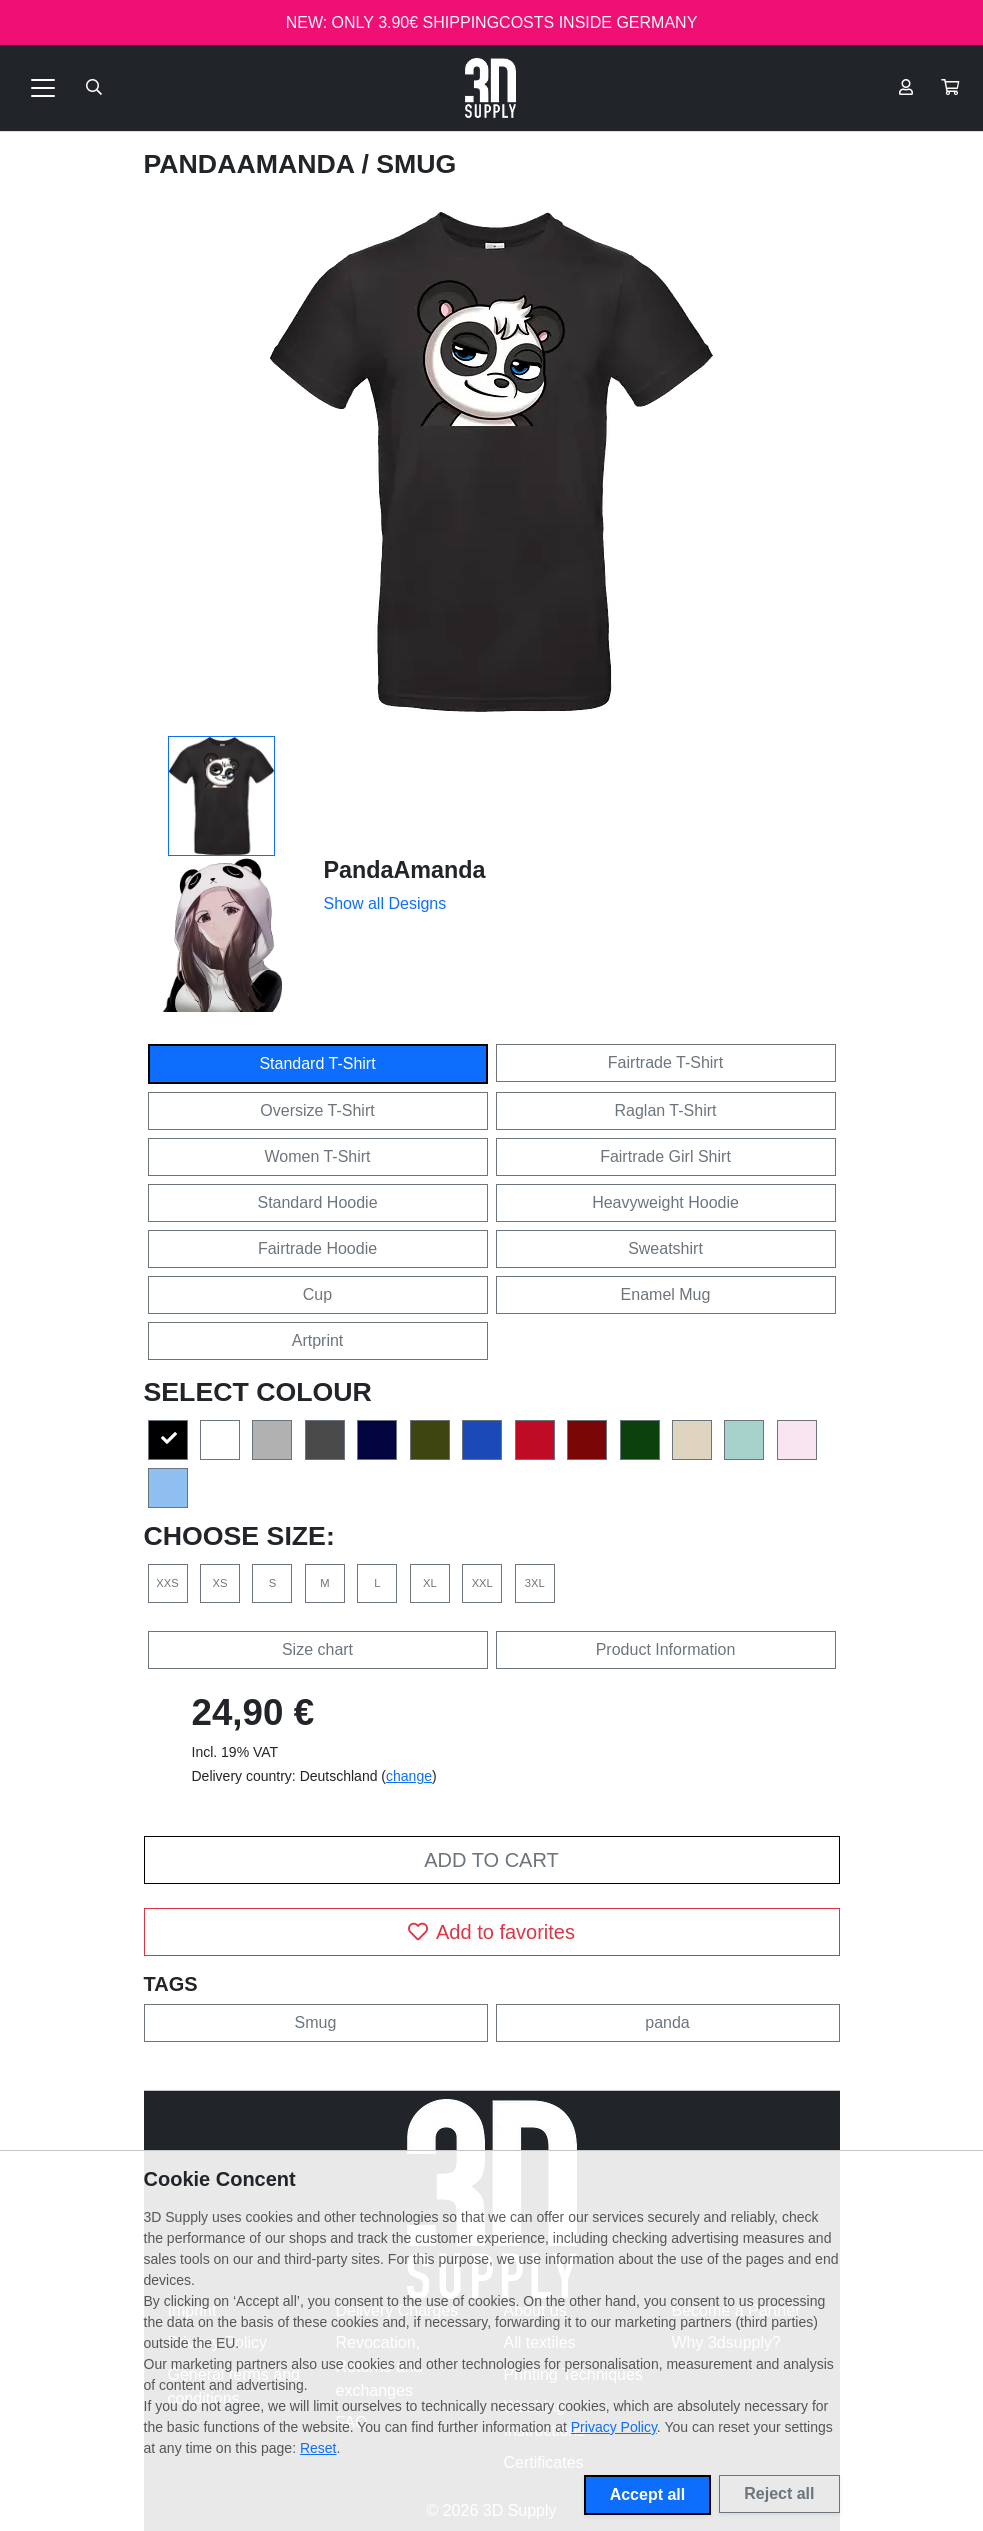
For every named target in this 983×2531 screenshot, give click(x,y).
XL (430, 1583)
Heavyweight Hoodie (665, 1202)
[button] (950, 88)
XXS (167, 1583)
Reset (318, 2448)
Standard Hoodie (317, 1202)
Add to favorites (491, 1932)
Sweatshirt (665, 1248)
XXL (482, 1583)
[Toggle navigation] (43, 88)
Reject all (779, 2493)
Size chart (317, 1649)
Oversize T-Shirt (317, 1110)
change (409, 1776)
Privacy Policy (614, 2427)
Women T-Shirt (317, 1156)
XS (219, 1583)
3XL (535, 1583)
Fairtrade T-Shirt (665, 1062)
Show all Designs (385, 903)
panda (667, 2022)
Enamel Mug (666, 1294)
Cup (317, 1294)
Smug (316, 2022)
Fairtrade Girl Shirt (665, 1156)
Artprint (318, 1340)
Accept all (648, 2494)
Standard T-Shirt (317, 1063)
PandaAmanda (253, 164)
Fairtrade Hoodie (317, 1248)
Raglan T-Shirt (666, 1110)
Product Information (666, 1649)
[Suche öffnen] (94, 88)
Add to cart (491, 1860)
